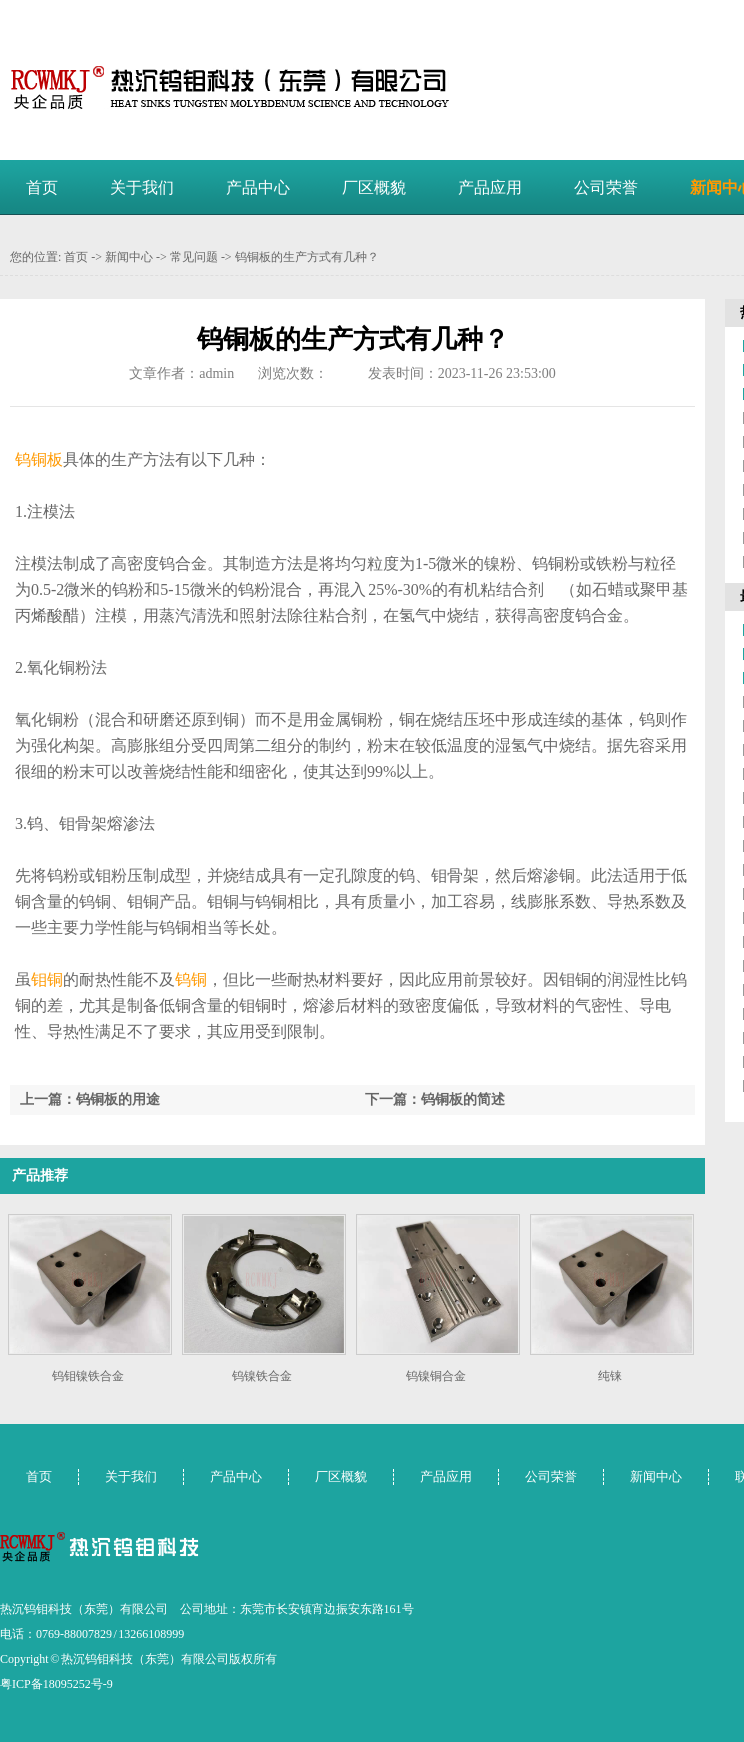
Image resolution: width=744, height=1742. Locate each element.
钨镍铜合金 (436, 1376)
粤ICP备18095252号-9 (56, 1684)
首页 (42, 187)
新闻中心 (129, 257)
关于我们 (142, 187)
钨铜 (191, 979)
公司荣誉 (606, 187)
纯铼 (610, 1376)
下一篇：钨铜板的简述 (435, 1099)
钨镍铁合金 (262, 1376)
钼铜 (47, 979)
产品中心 (258, 187)
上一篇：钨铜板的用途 (90, 1099)
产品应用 (490, 187)
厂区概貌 (374, 187)
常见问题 (194, 257)
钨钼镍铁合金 (88, 1376)
